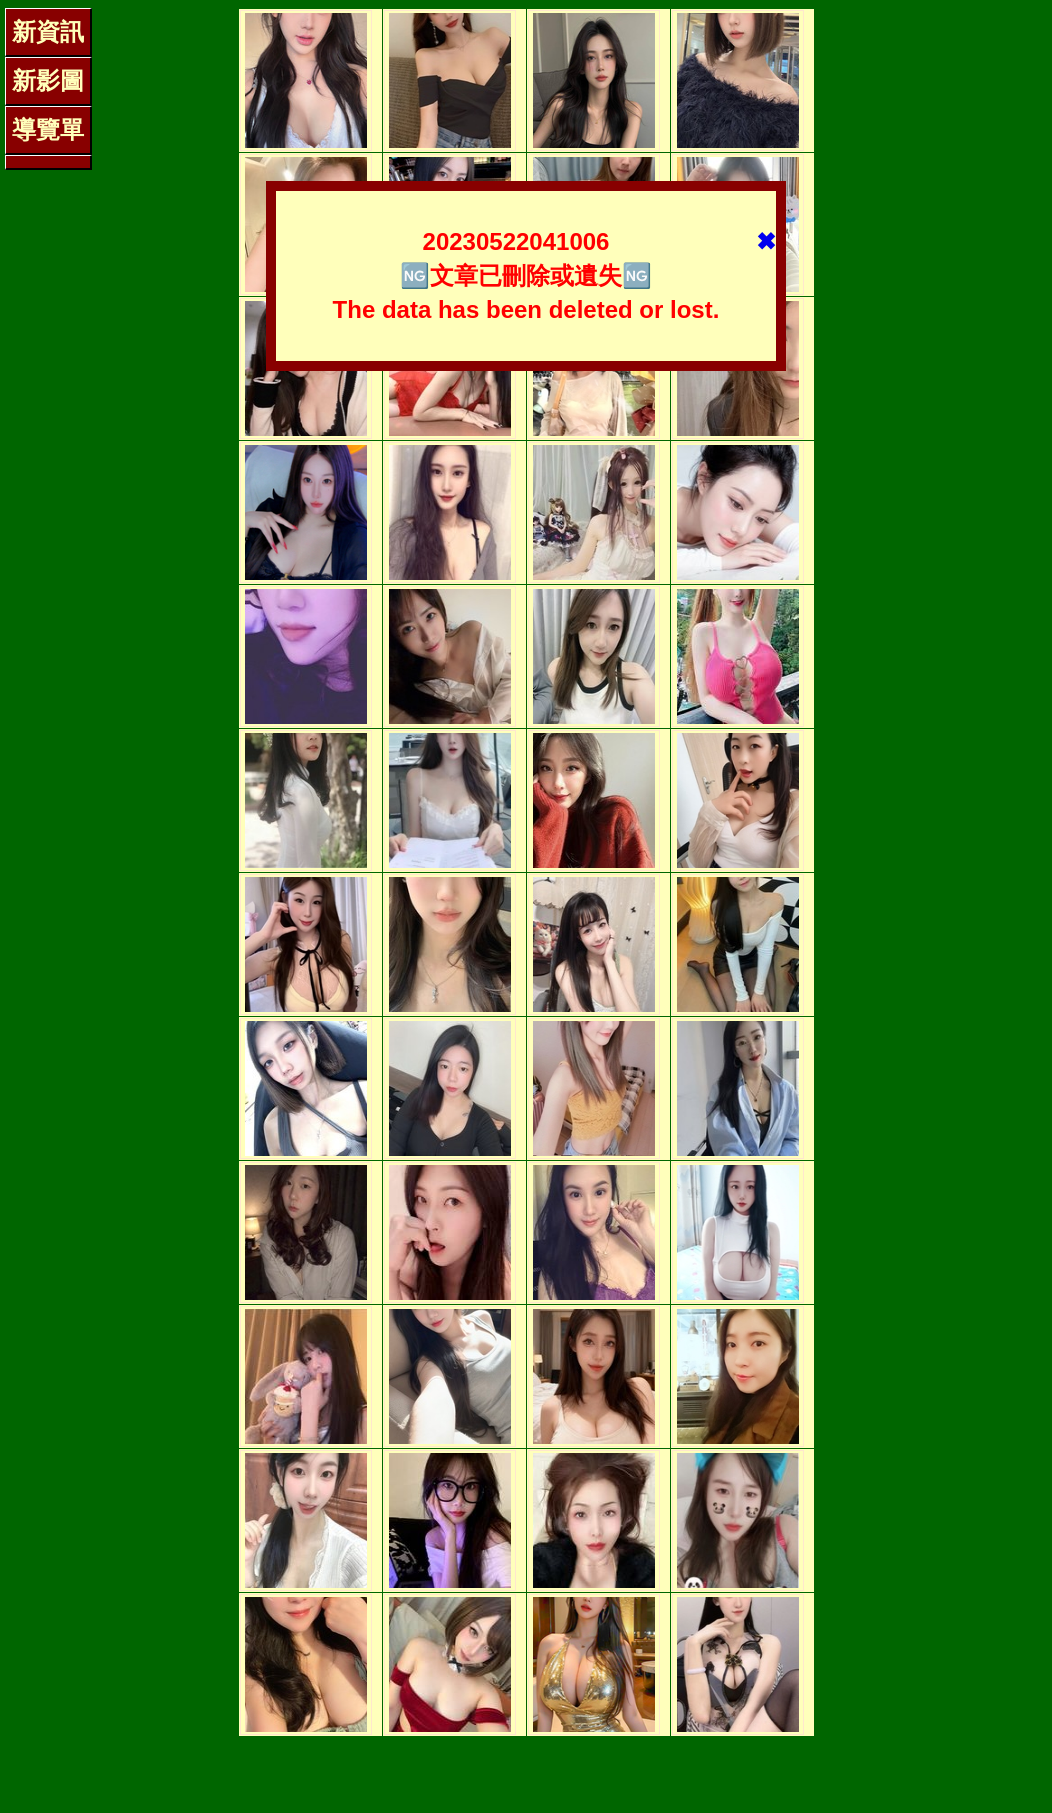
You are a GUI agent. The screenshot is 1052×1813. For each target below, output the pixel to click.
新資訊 (48, 31)
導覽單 (48, 129)
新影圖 (48, 80)
